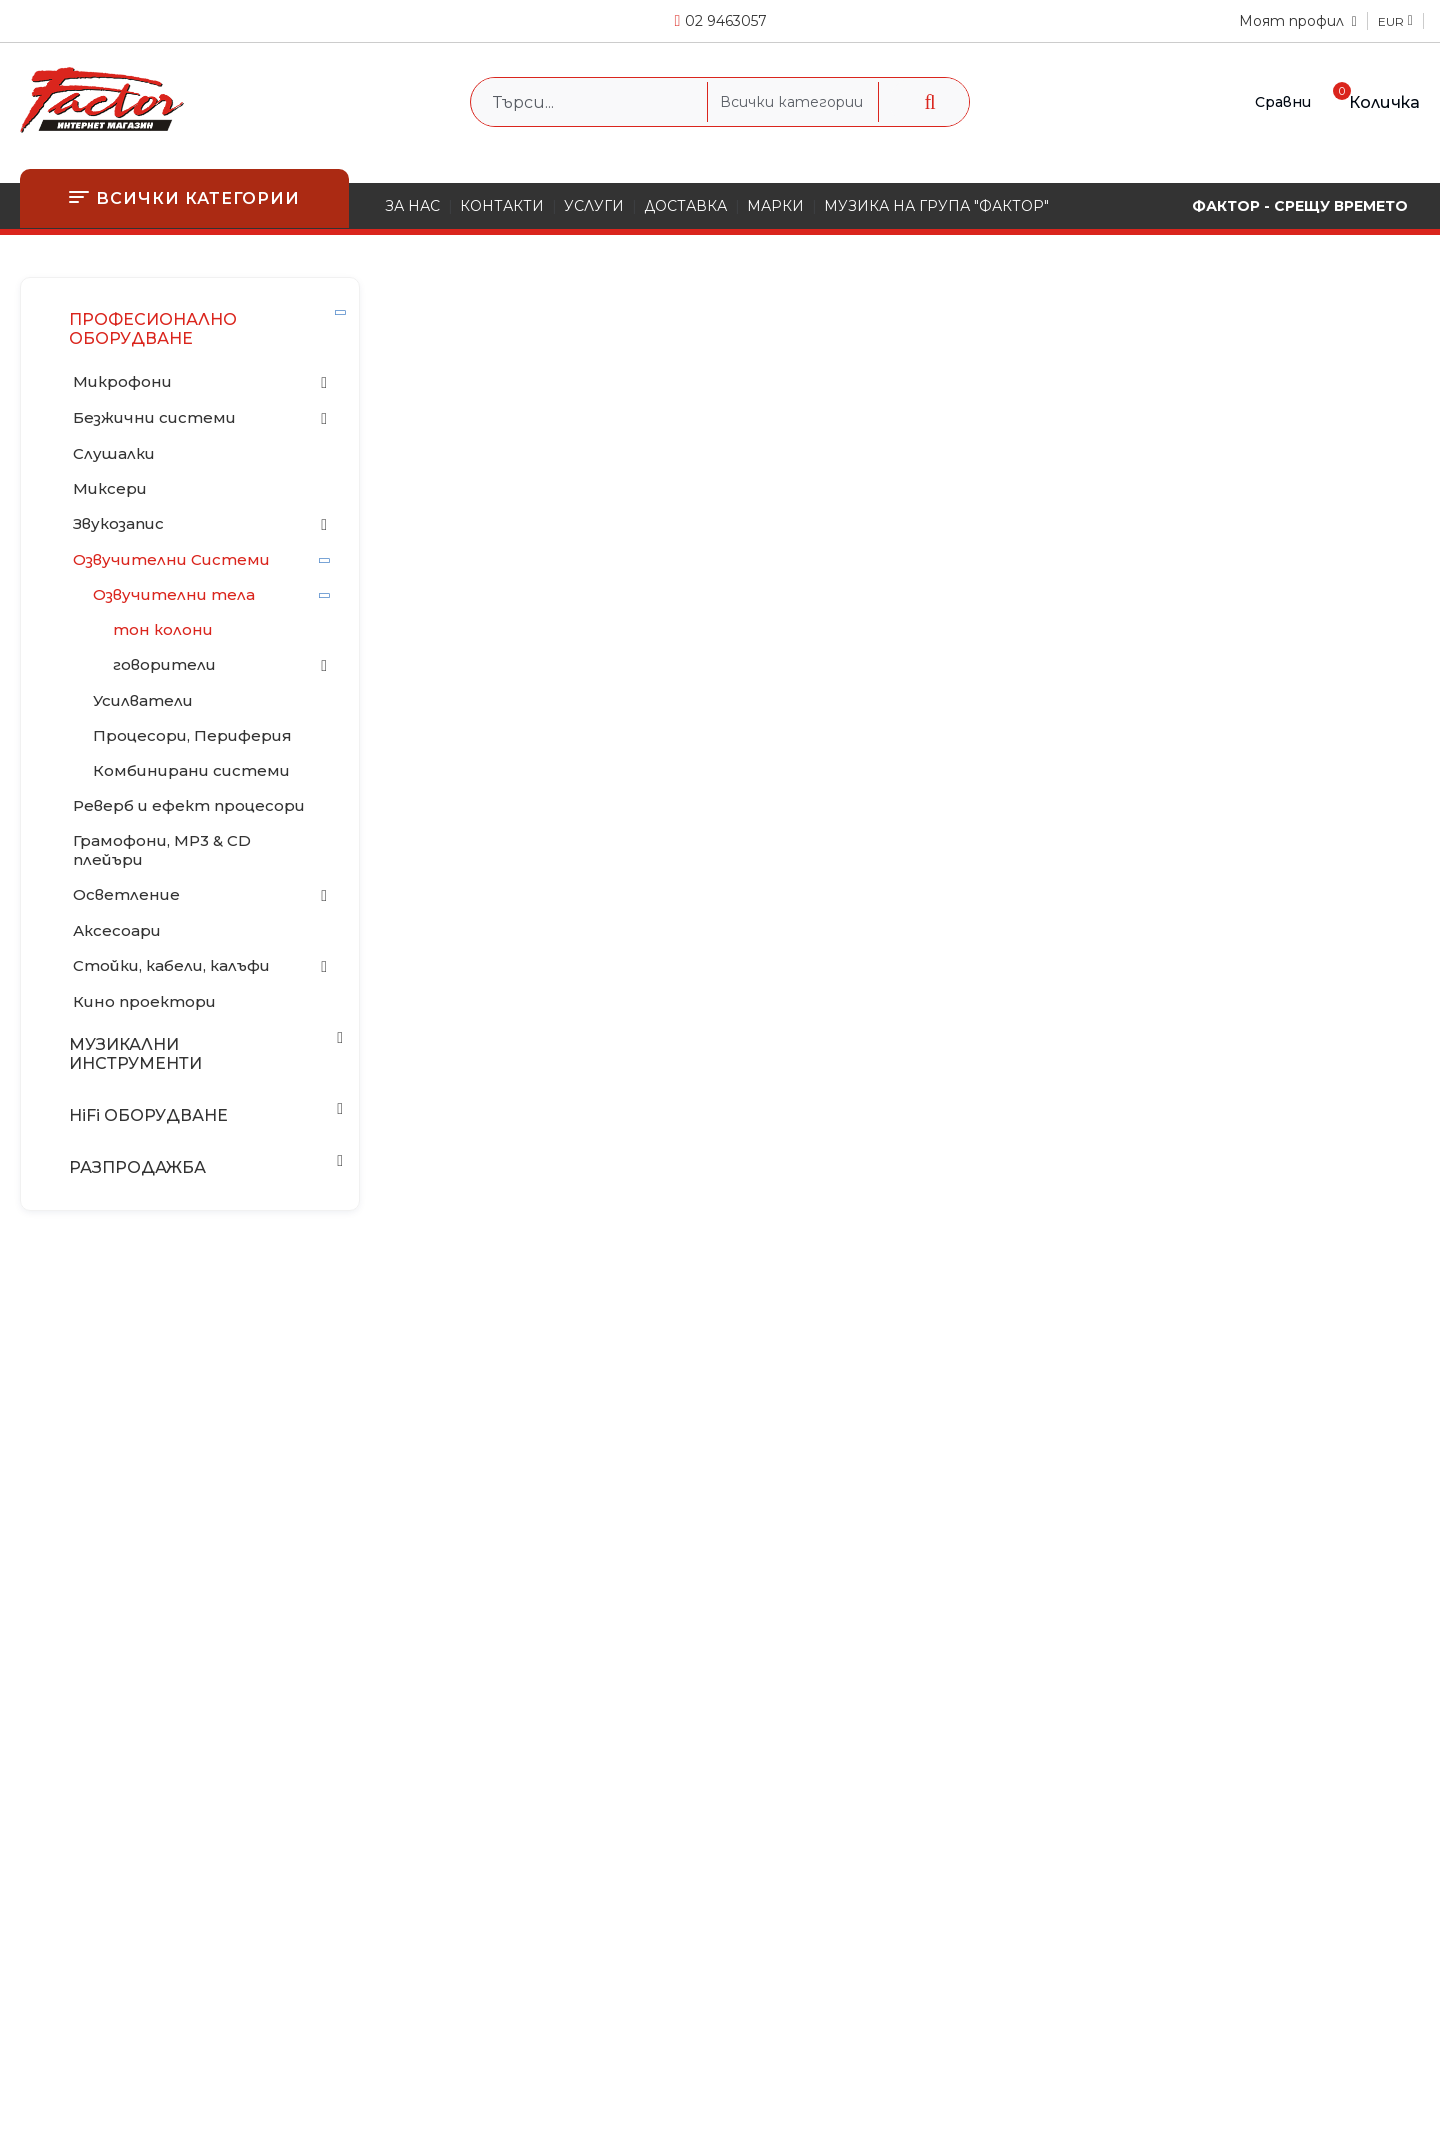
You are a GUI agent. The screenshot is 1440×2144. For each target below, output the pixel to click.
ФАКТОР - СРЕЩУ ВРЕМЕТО (1300, 206)
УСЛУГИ (594, 206)
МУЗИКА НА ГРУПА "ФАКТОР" (936, 206)
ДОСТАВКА (685, 206)
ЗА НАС (412, 206)
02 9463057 (726, 21)
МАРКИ (775, 206)
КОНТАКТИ (502, 206)
